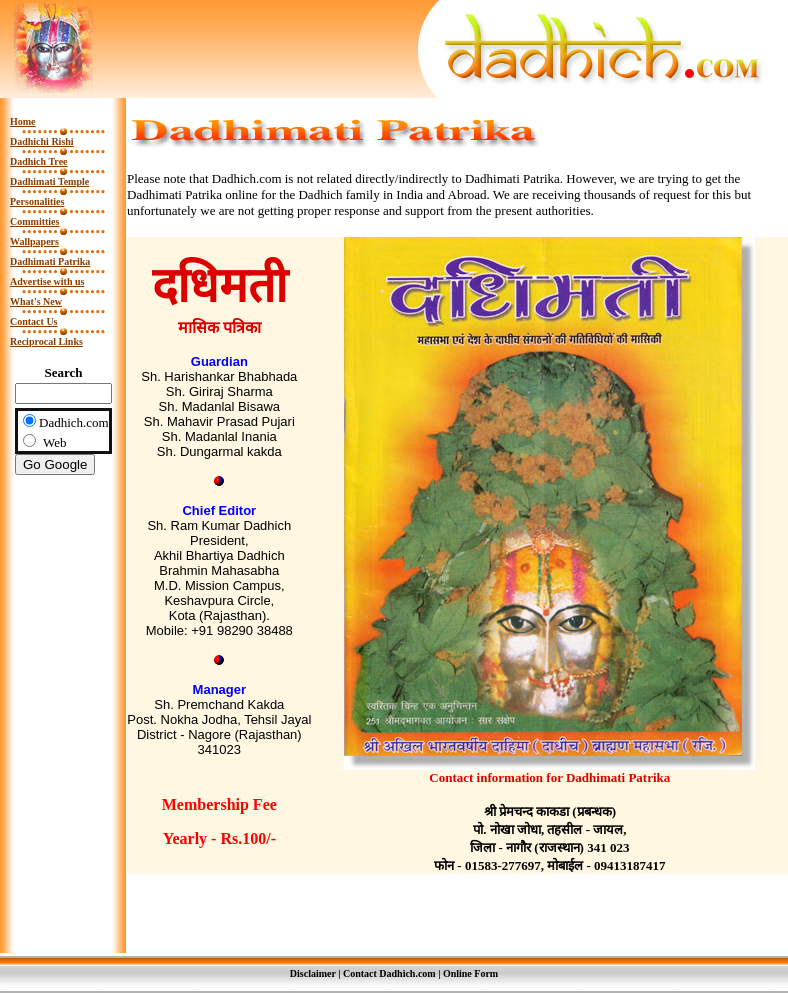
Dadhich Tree (39, 161)
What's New (36, 301)
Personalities (37, 201)
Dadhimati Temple (49, 181)
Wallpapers (34, 241)
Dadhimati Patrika (50, 261)
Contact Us (34, 321)
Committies (34, 221)
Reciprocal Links (46, 341)
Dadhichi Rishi (42, 141)
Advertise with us (47, 281)
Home (23, 121)
